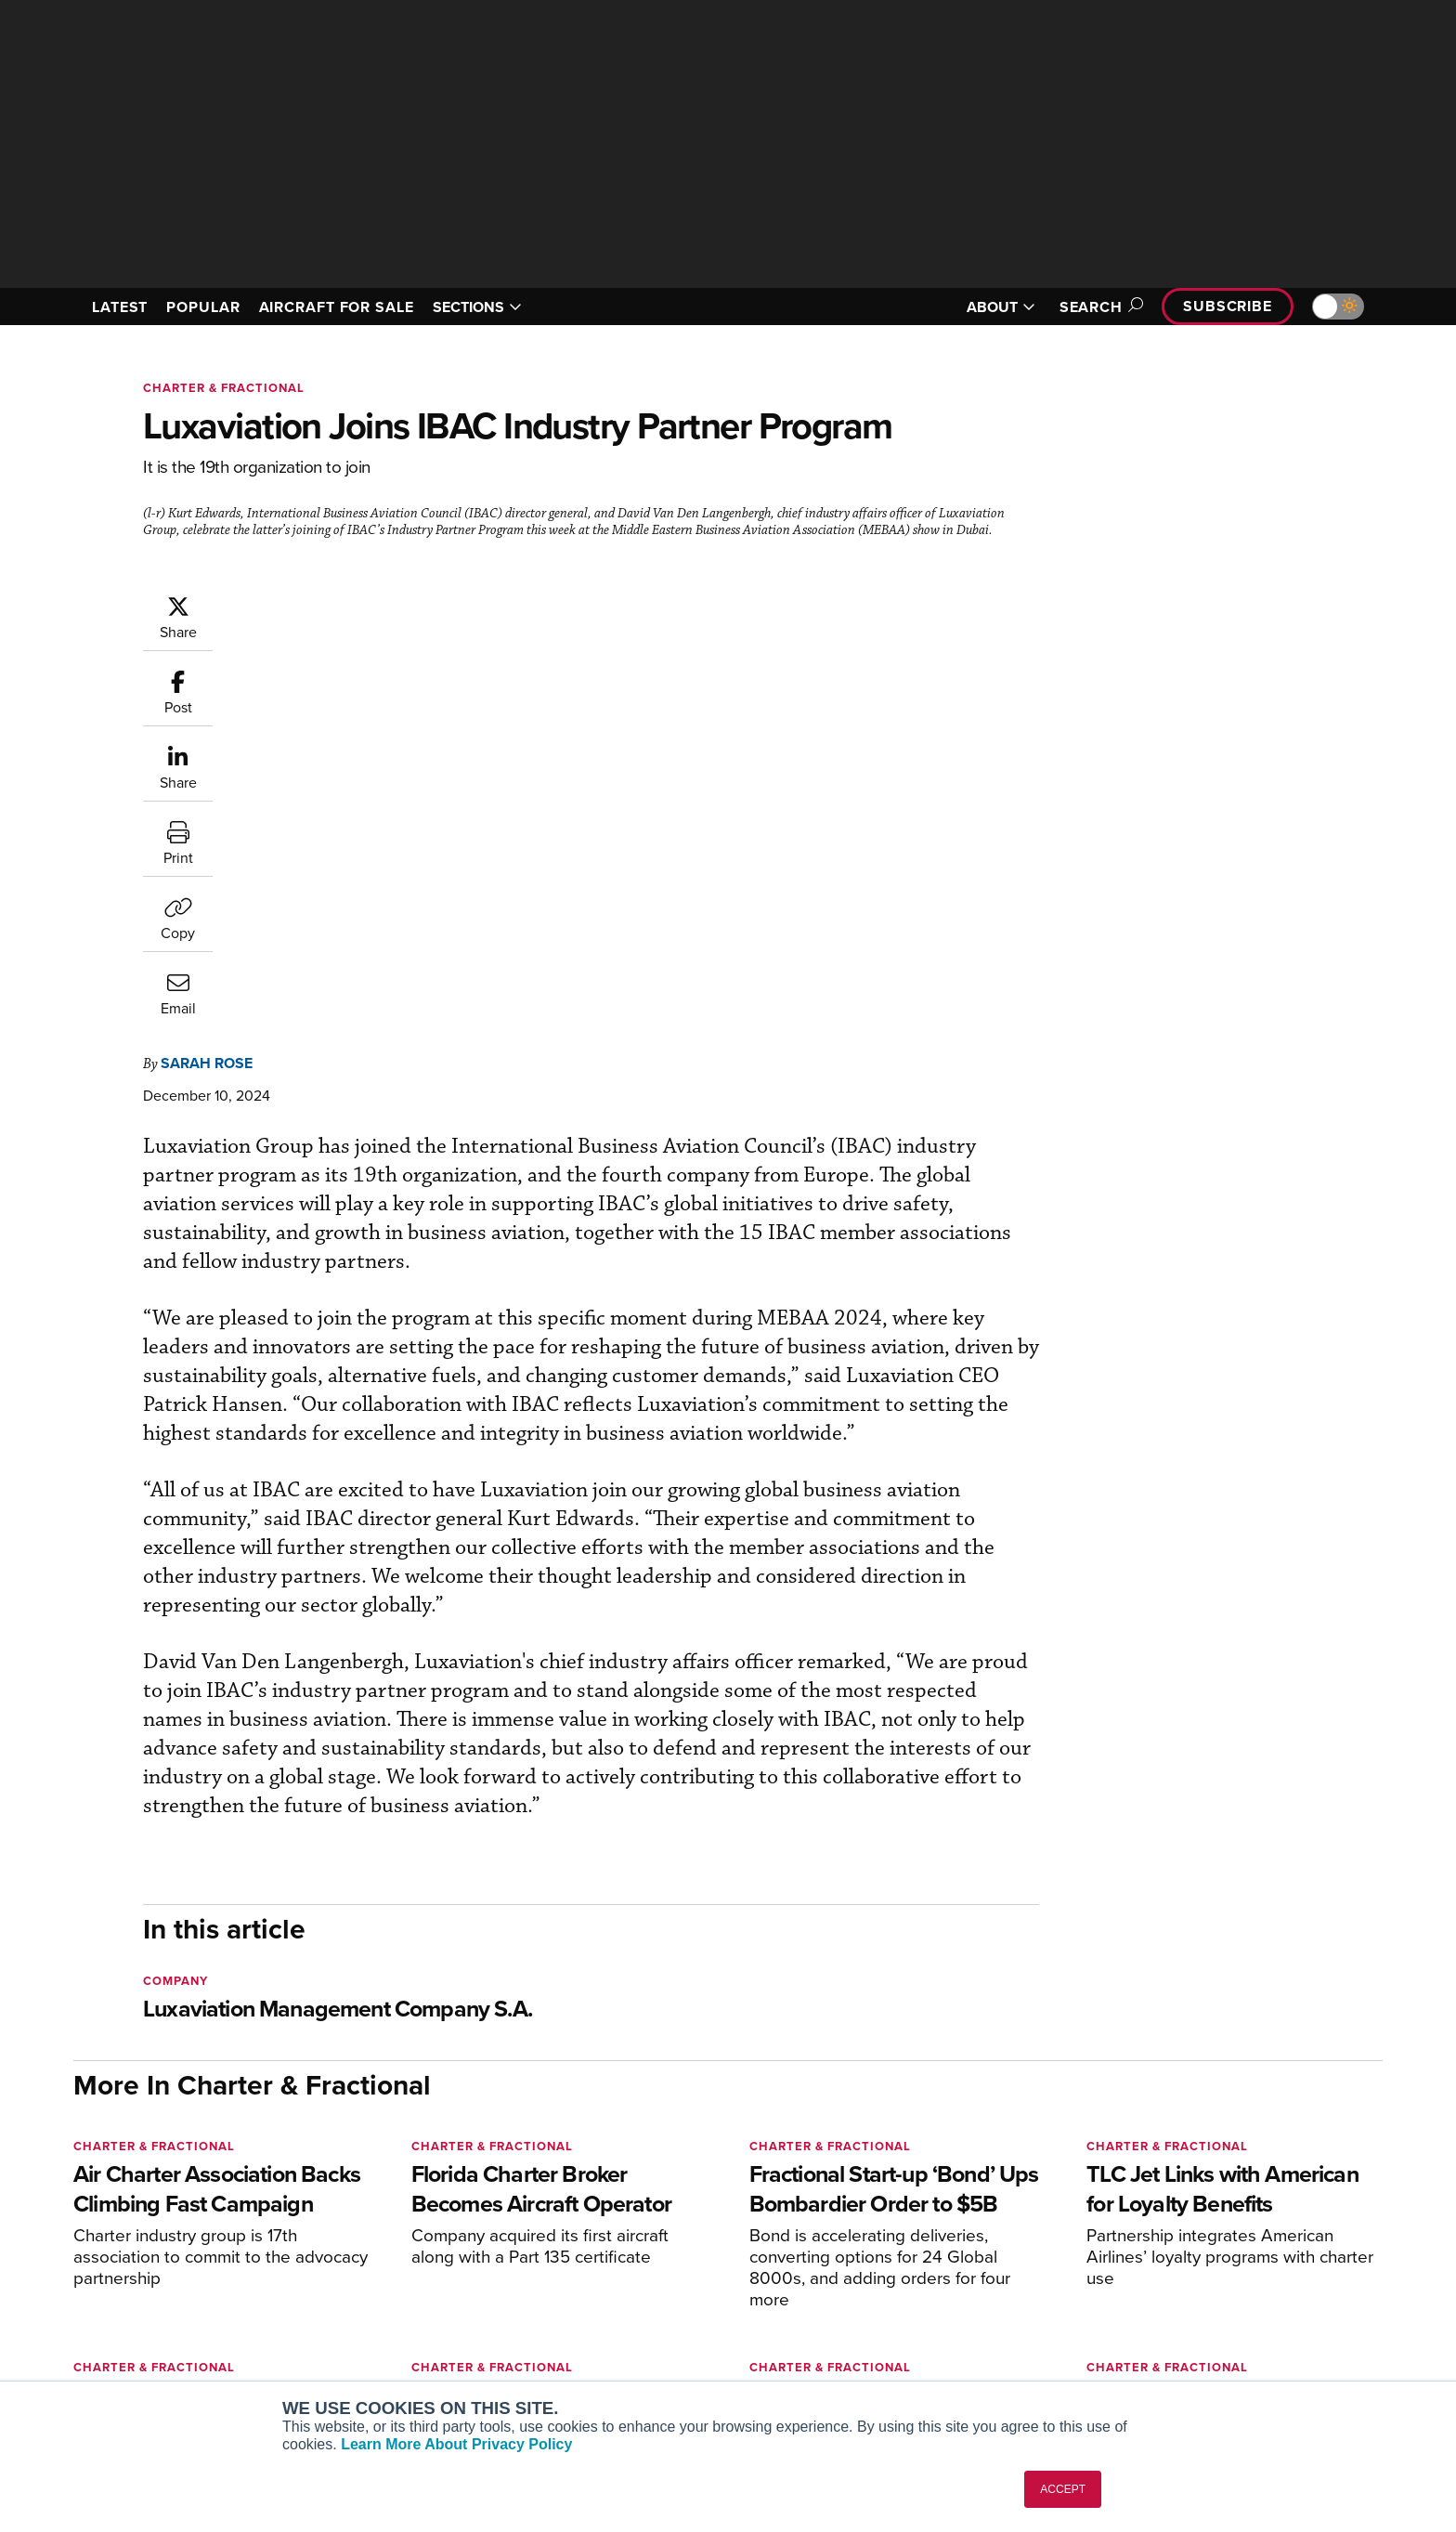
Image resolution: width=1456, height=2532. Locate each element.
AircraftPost (367, 2288)
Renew (617, 2288)
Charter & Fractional (224, 388)
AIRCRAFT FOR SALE (336, 307)
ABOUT (1001, 307)
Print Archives (915, 2238)
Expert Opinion (917, 2263)
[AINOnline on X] (152, 2209)
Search (1099, 307)
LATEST (120, 307)
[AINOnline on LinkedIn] (188, 2209)
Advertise (1189, 2338)
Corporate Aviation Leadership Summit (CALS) (436, 2371)
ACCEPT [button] (1063, 2489)
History (1171, 2288)
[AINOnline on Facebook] (79, 2209)
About (1168, 2238)
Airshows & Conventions (946, 2363)
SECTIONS (477, 307)
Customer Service (650, 2263)
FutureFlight (357, 2338)
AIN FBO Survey (379, 2238)
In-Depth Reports (923, 2288)
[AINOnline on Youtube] (114, 2209)
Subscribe (1227, 306)
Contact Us (1183, 2313)
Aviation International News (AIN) (432, 2263)
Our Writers (1184, 2263)
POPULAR (203, 307)
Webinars (901, 2338)
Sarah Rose (318, 603)
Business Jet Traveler (395, 2313)
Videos (894, 2313)
